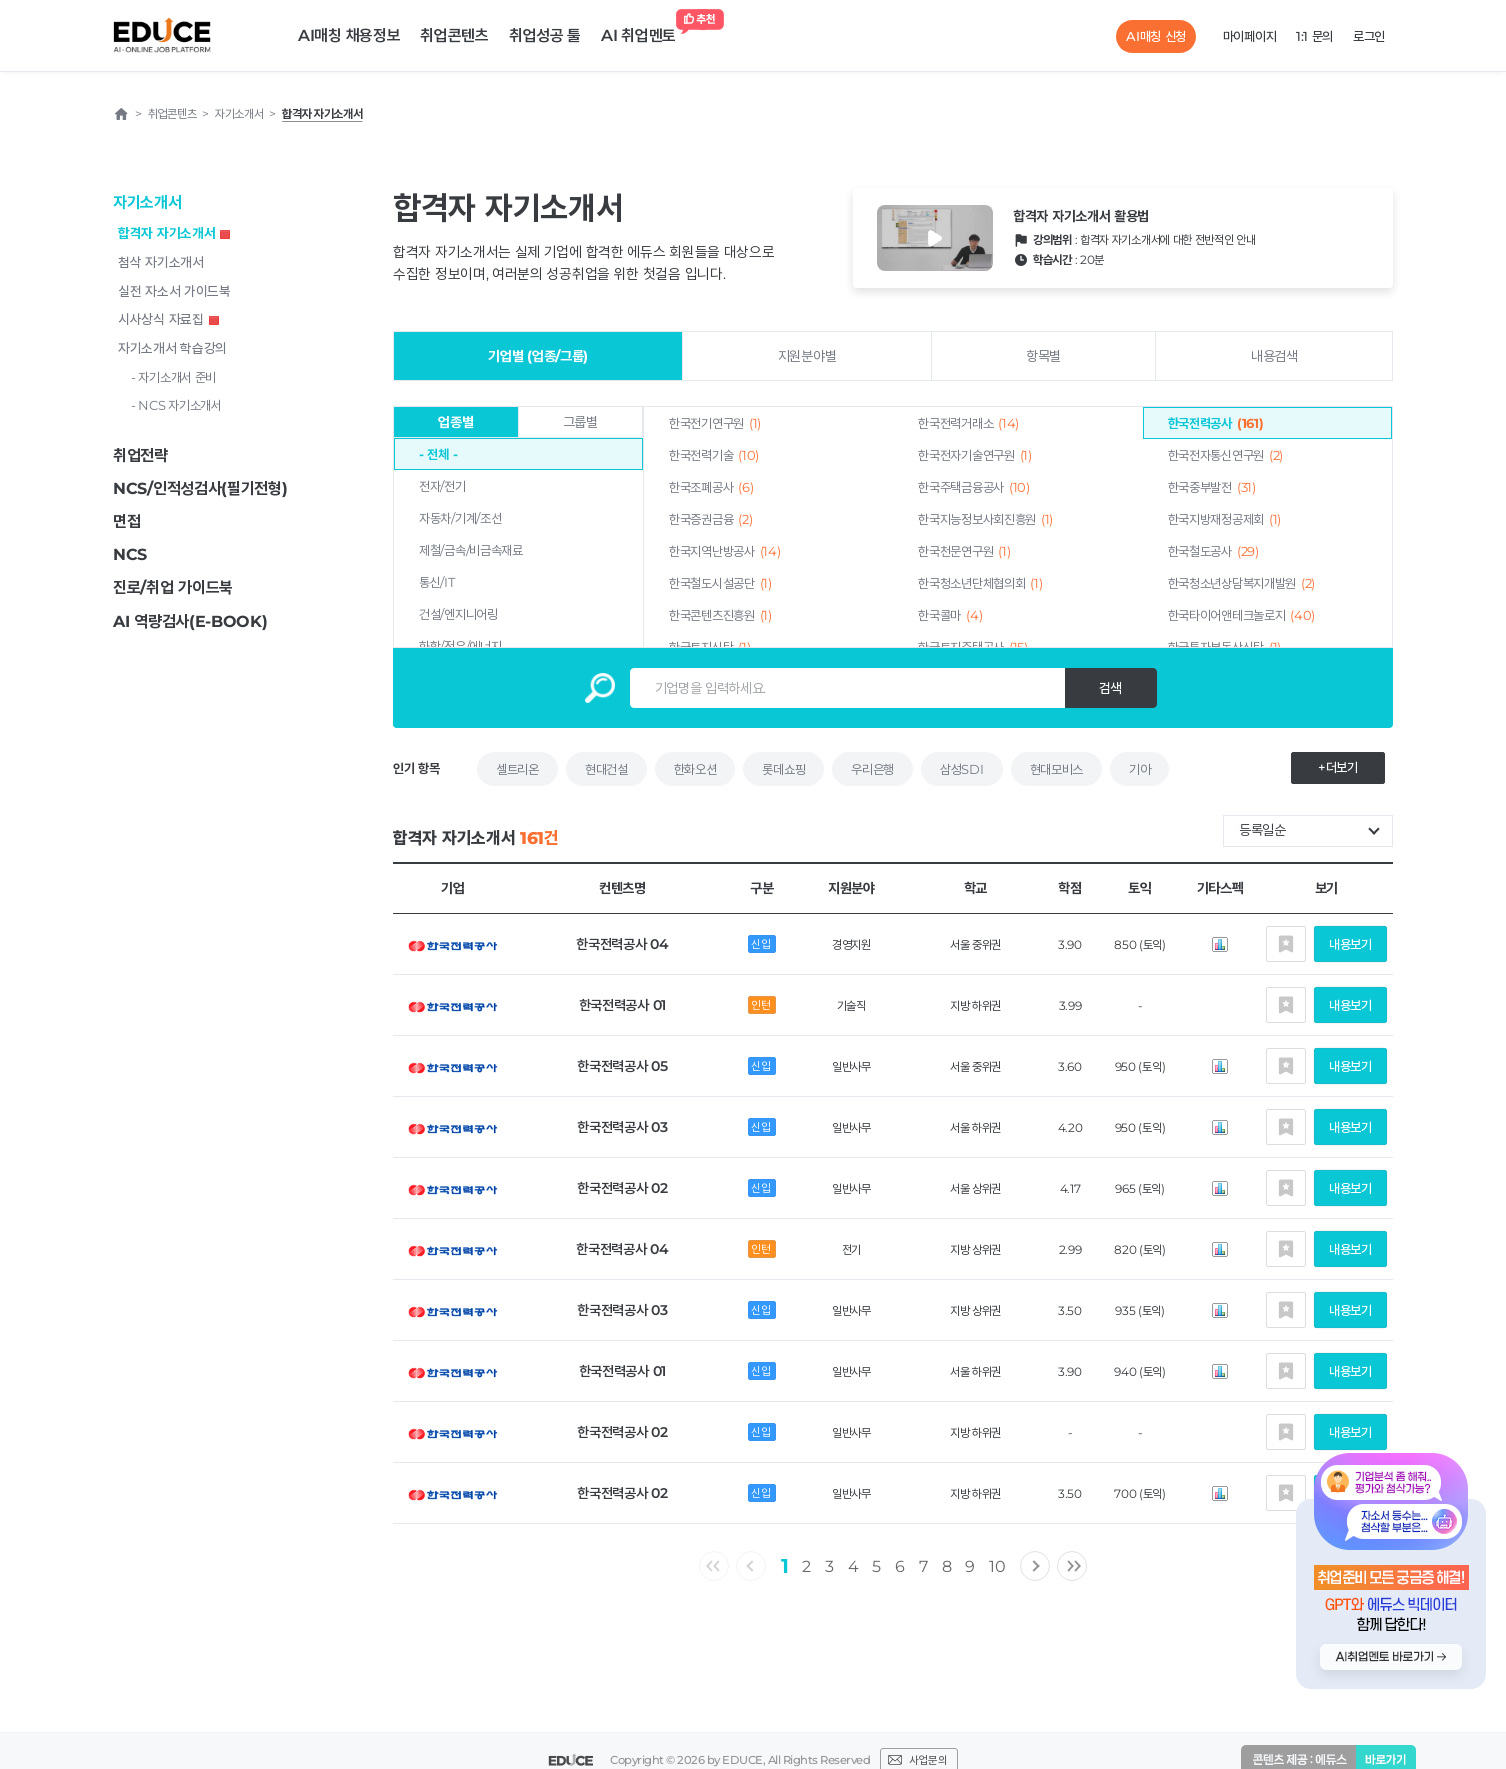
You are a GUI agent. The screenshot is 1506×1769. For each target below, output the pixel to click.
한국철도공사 (1213, 551)
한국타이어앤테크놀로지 (1242, 615)
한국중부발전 (1212, 487)
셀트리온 (517, 769)
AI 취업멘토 (643, 30)
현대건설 (606, 769)
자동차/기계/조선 (460, 518)
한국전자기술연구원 (974, 455)
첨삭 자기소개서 (161, 262)
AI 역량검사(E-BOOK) (190, 621)
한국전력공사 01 (622, 1005)
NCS (130, 554)
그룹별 (580, 422)
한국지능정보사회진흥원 (985, 519)
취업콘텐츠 (454, 35)
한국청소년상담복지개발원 (1242, 583)
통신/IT (437, 582)
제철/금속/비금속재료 (471, 550)
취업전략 (140, 455)
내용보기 (1350, 944)
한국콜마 (950, 615)
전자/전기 (442, 486)
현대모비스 (1057, 769)
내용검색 (1274, 356)
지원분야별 (807, 356)
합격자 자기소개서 (174, 233)
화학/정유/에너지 (460, 646)
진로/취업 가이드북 (173, 587)
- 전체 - (438, 454)
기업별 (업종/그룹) (538, 356)
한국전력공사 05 (622, 1066)
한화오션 (695, 769)
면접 (126, 521)
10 (997, 1566)
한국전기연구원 (715, 423)
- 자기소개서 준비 (173, 377)
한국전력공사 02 (622, 1188)
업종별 (455, 422)
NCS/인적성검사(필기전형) (200, 488)
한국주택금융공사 (973, 487)
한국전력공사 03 (622, 1127)
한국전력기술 (714, 455)
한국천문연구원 (964, 551)
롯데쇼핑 (783, 769)
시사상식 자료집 (168, 319)
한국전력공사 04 (622, 944)
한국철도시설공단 (720, 583)
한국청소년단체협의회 (980, 583)
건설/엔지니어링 (458, 614)
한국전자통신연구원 (1225, 455)
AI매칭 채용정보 (349, 35)
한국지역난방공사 (724, 551)
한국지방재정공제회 (1224, 519)
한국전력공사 (1216, 423)
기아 (1139, 769)
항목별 (1043, 356)
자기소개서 (147, 202)
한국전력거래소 (968, 423)
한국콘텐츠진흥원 (720, 615)
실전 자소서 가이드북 (174, 291)
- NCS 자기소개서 (176, 405)
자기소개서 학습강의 (172, 348)
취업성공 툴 (545, 35)
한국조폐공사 (711, 487)
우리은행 (872, 769)
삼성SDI (962, 769)
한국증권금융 (710, 519)
